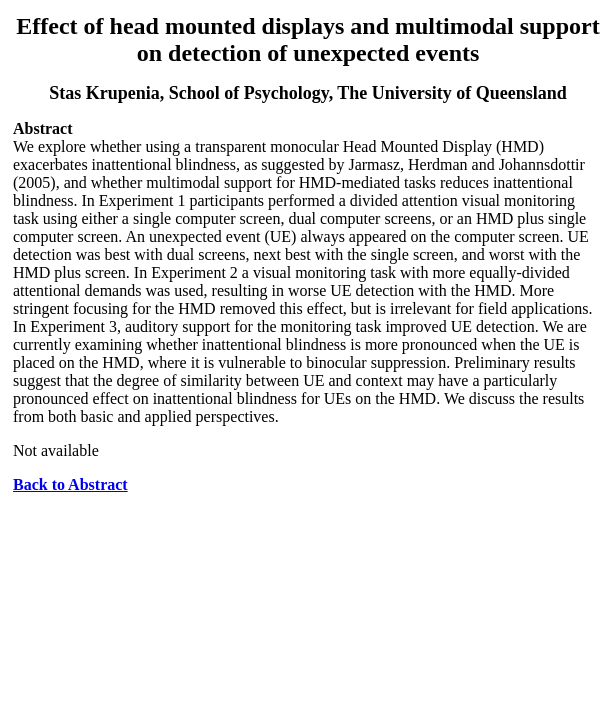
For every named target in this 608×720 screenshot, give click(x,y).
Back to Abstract (70, 484)
